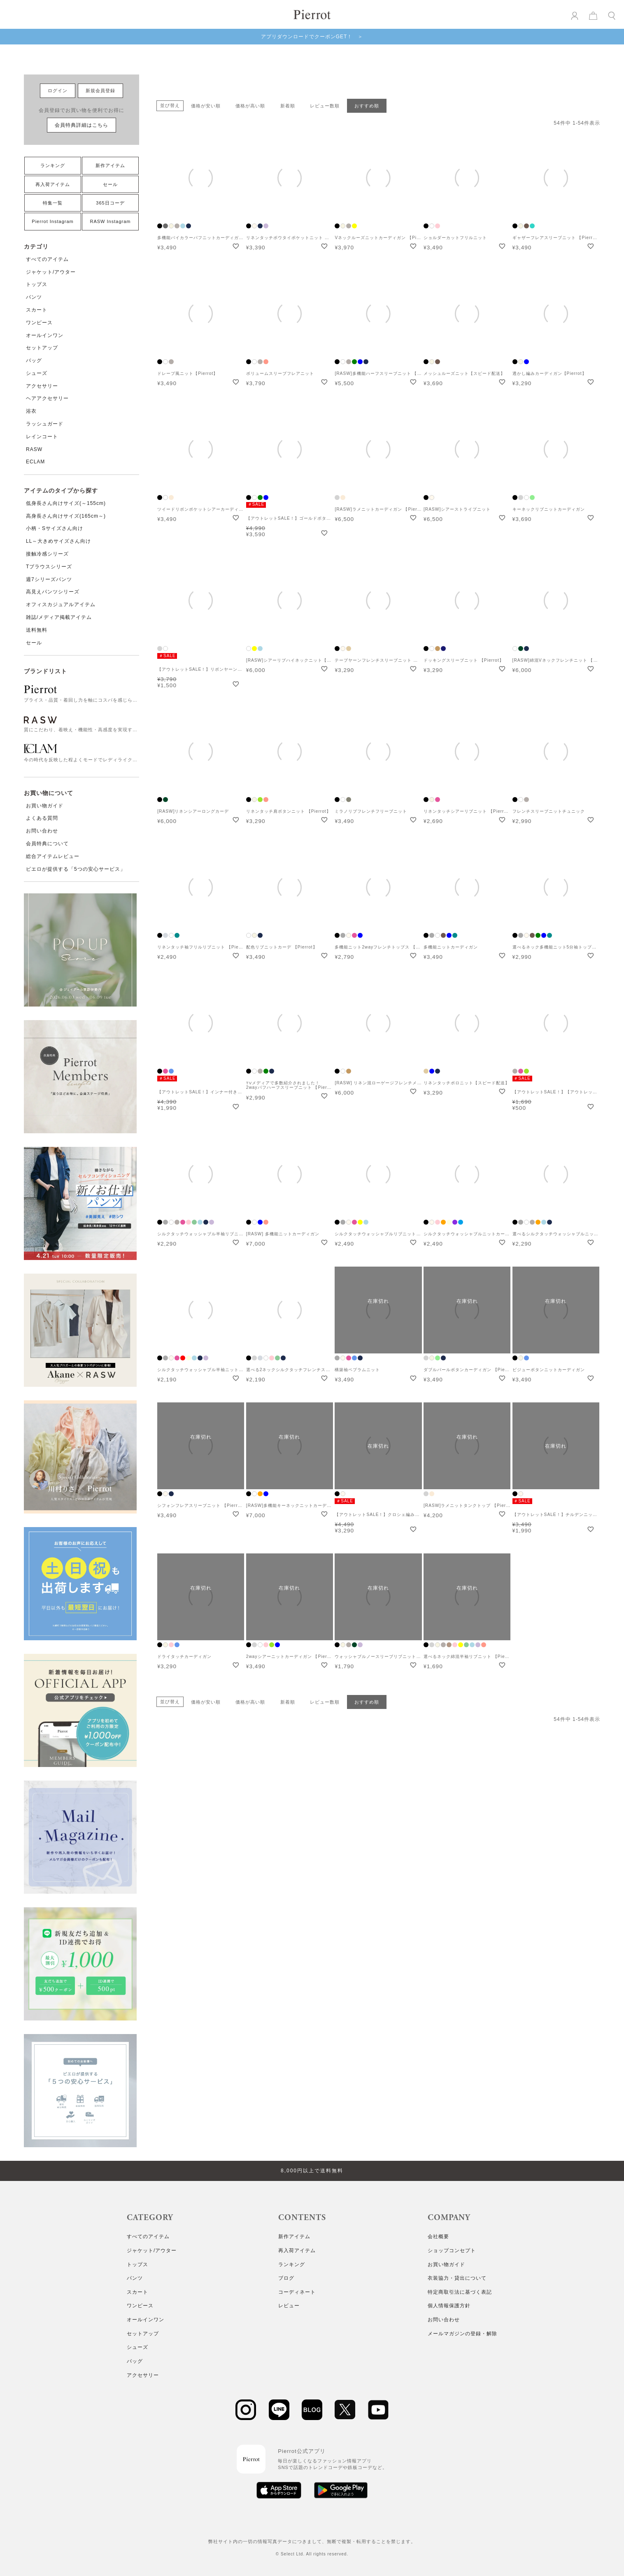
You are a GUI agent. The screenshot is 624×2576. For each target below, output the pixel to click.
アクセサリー (42, 386)
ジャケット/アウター (51, 272)
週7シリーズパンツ (49, 579)
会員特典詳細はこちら (81, 125)
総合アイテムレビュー (52, 856)
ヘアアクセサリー (47, 398)
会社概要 (438, 2236)
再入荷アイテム (52, 184)
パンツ (34, 297)
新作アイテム (110, 165)
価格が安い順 (206, 105)
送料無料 (36, 630)
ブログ (286, 2278)
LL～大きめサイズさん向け (58, 541)
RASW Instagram (110, 221)
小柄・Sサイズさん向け (54, 528)
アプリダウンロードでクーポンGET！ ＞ (312, 37)
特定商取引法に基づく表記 (460, 2292)
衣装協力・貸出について (457, 2278)
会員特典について (47, 843)
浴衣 (31, 411)
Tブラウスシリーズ (49, 567)
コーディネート (297, 2292)
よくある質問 (42, 818)
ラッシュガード (44, 424)
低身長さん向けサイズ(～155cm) (66, 503)
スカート (36, 310)
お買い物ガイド (44, 806)
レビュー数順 (325, 105)
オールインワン (44, 335)
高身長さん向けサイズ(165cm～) (66, 516)
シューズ (36, 373)
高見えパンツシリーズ (52, 592)
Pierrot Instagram (52, 221)
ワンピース (39, 322)
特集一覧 (53, 202)
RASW (34, 449)
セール (110, 184)
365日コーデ (110, 202)
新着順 (287, 105)
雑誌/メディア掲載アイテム (59, 617)
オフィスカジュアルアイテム (60, 604)
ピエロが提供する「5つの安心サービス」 (76, 869)
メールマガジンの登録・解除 (462, 2334)
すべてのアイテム (47, 259)
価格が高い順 (250, 105)
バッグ (34, 360)
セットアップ (42, 348)
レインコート (42, 436)
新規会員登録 (100, 90)
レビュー (289, 2306)
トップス (36, 284)
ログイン (58, 90)
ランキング (52, 165)
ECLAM (35, 462)
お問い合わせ (42, 831)
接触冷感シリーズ (47, 554)
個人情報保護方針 (449, 2306)
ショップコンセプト (452, 2250)
